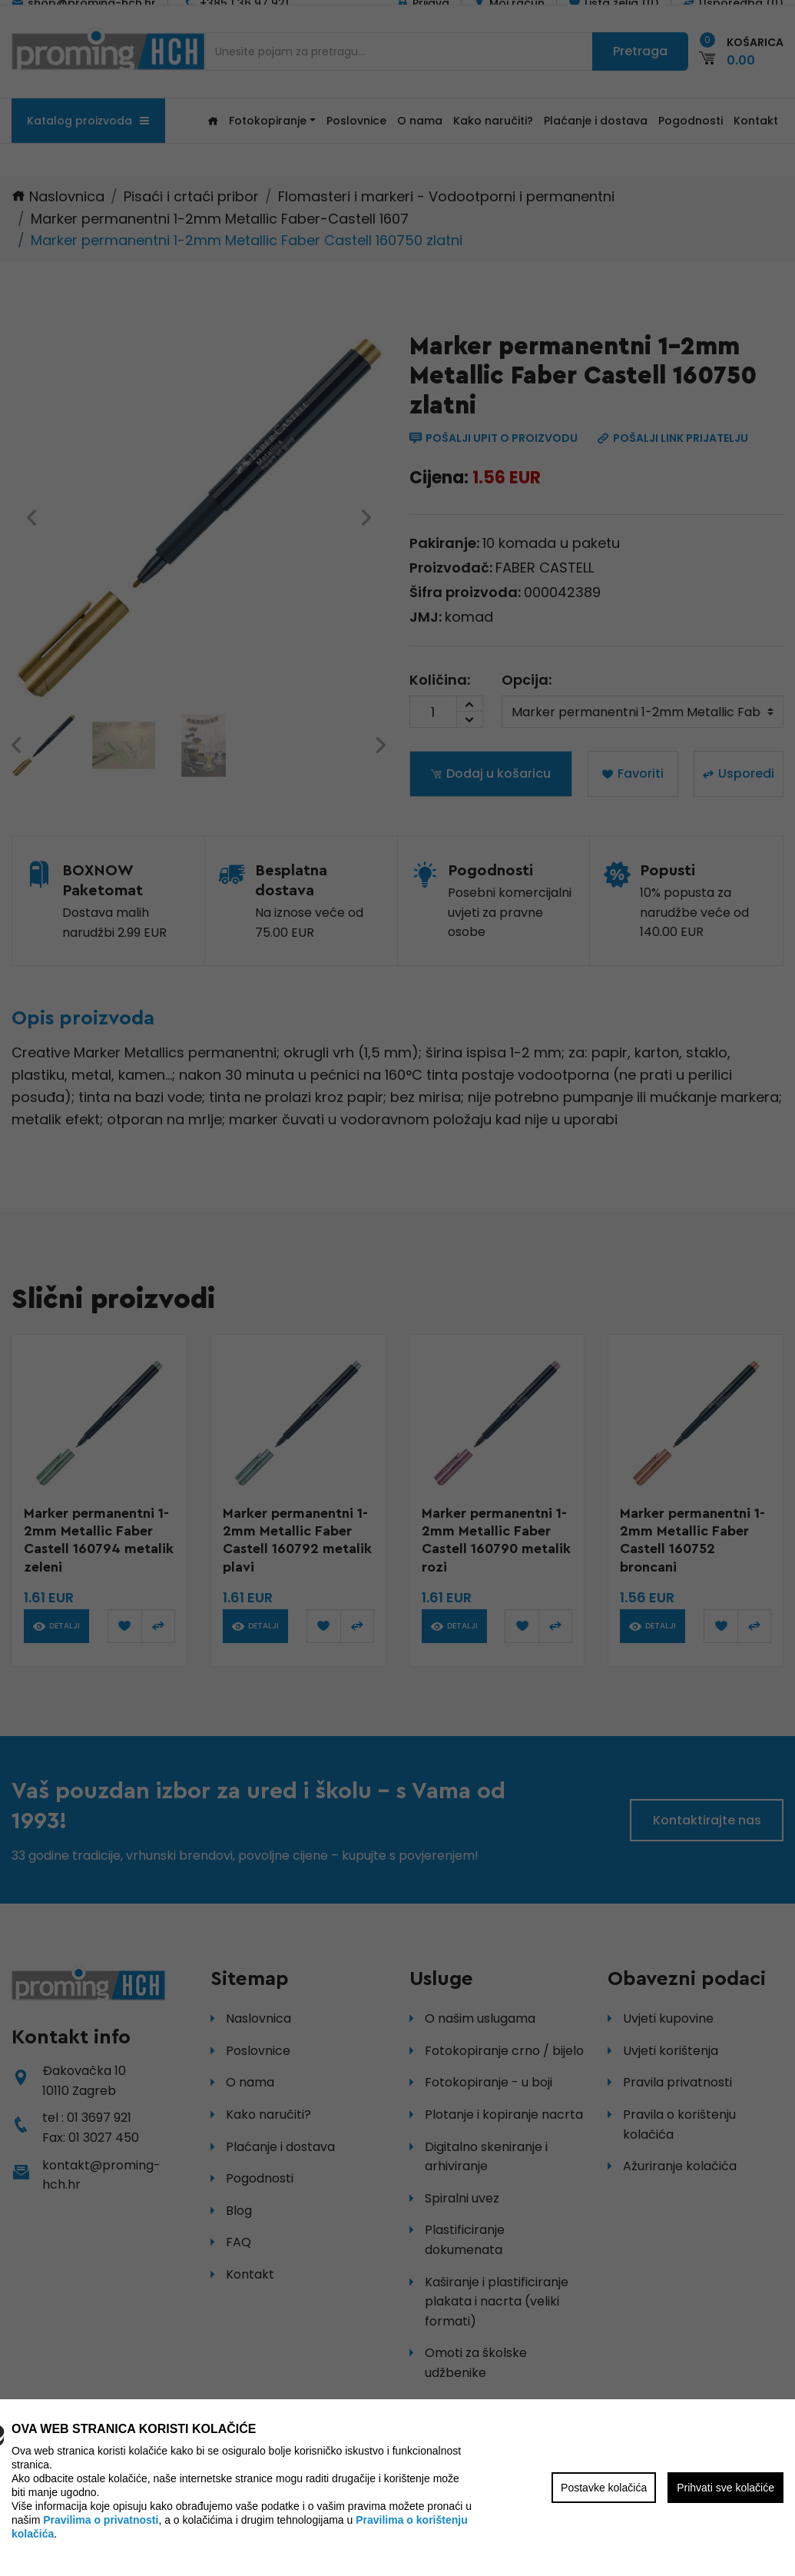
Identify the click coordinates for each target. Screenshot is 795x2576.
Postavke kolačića (604, 2487)
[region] (397, 1288)
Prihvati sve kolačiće (725, 2487)
